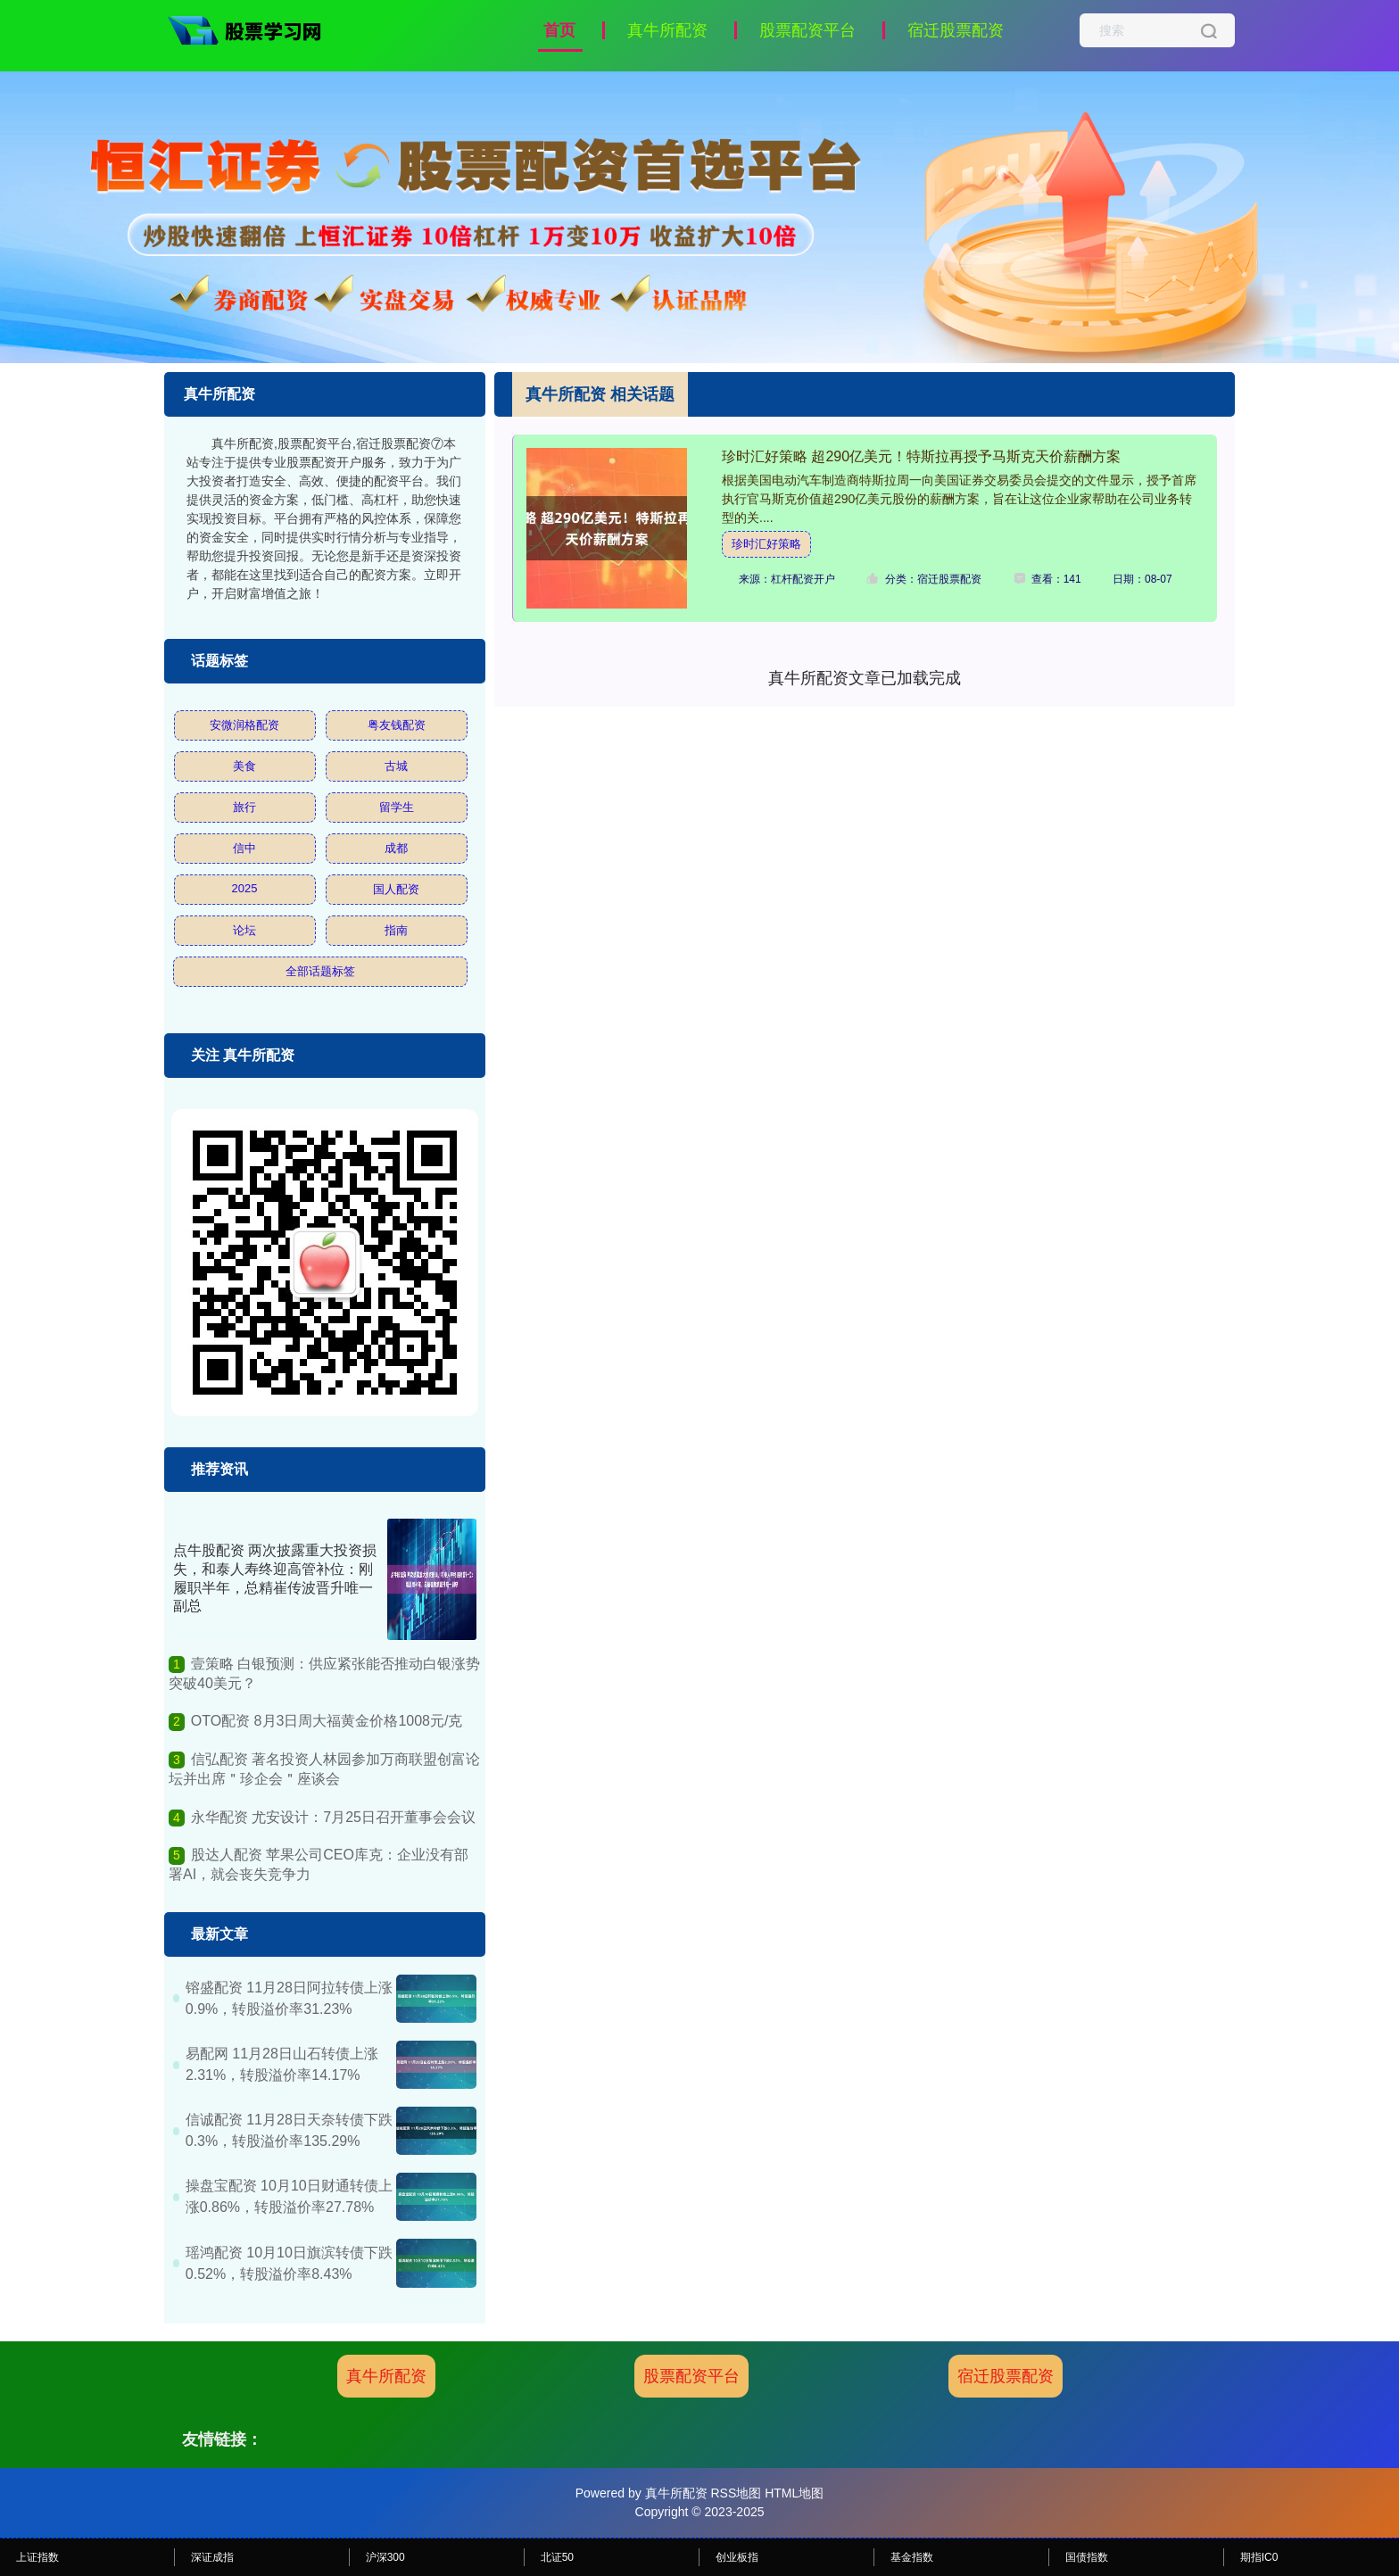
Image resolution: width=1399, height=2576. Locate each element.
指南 (396, 930)
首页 (559, 30)
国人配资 (396, 889)
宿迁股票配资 (955, 30)
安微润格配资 (244, 725)
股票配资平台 (807, 30)
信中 (244, 848)
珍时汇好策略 (766, 544)
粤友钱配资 (397, 725)
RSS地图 (735, 2493)
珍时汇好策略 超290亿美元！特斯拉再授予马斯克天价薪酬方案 (921, 456)
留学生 (396, 807)
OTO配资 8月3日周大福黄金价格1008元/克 (327, 1720)
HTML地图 (794, 2493)
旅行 (244, 807)
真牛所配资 (667, 30)
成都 (396, 848)
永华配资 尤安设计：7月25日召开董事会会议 (333, 1817)
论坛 (244, 930)
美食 (244, 766)
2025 (245, 888)
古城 (396, 766)
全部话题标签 (320, 971)
